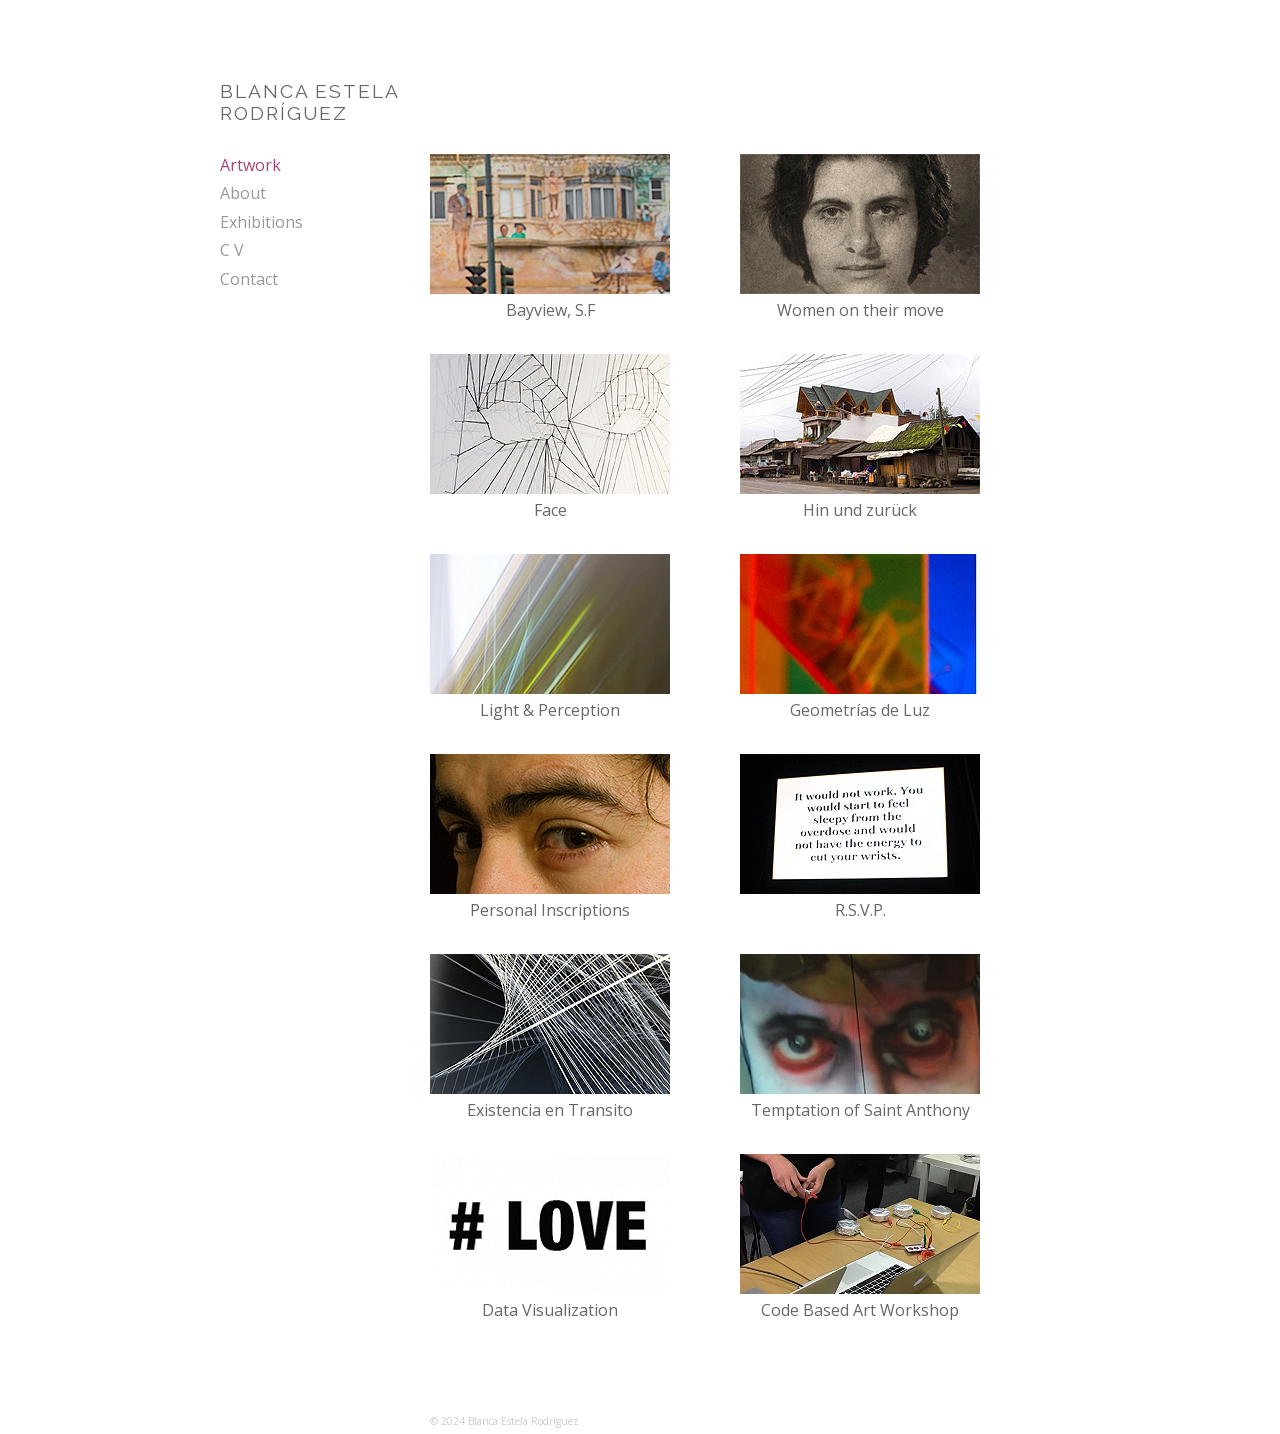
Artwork (250, 165)
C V (232, 250)
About (243, 193)
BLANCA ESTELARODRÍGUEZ (310, 102)
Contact (249, 279)
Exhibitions (261, 222)
